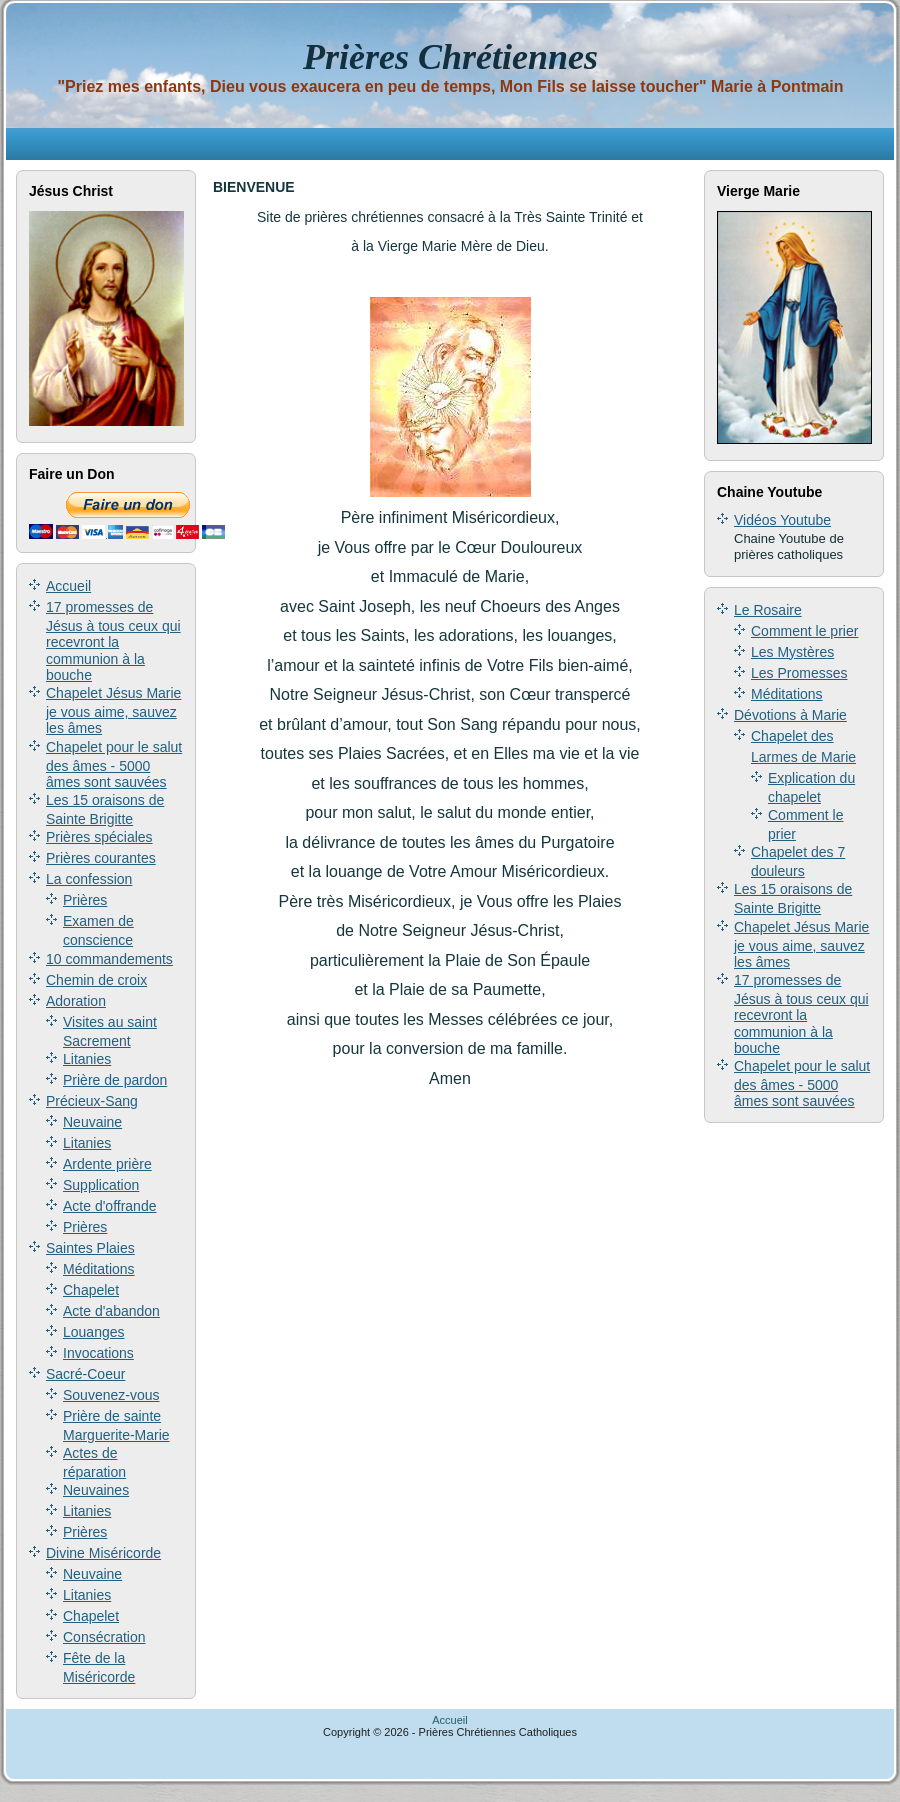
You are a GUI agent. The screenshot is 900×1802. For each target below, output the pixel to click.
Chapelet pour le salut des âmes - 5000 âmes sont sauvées (114, 764)
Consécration (104, 1637)
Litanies (87, 1059)
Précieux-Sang (92, 1101)
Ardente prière (107, 1164)
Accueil (68, 586)
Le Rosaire (768, 610)
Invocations (98, 1353)
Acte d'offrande (109, 1206)
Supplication (101, 1185)
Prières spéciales (99, 837)
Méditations (99, 1269)
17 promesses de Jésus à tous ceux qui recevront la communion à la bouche (113, 641)
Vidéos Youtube (782, 520)
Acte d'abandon (111, 1311)
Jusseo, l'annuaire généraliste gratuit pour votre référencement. (676, 1756)
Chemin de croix (96, 980)
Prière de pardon (115, 1080)
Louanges (94, 1332)
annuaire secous (478, 1756)
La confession (89, 879)
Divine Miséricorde (103, 1553)
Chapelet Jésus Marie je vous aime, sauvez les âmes (113, 710)
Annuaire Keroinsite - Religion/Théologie (336, 1756)
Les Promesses (799, 673)
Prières (85, 900)
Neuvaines (96, 1490)
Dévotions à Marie (790, 715)
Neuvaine (92, 1122)
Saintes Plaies (90, 1248)
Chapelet (91, 1290)
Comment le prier (804, 631)
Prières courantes (101, 858)
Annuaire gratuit (62, 1756)
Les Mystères (792, 652)
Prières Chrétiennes (450, 57)
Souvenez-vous (111, 1395)
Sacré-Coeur (85, 1374)
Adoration (76, 1001)
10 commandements (109, 959)
